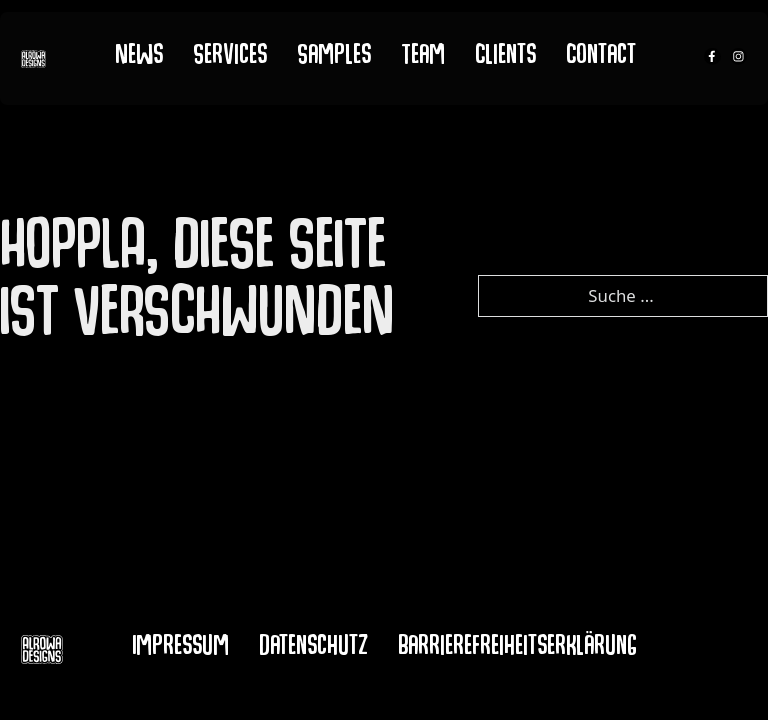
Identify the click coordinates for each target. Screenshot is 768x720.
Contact (601, 58)
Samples (334, 58)
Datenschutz (313, 649)
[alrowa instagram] (738, 59)
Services (230, 58)
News (139, 58)
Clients (505, 58)
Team (423, 58)
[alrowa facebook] (712, 59)
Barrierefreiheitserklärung (517, 649)
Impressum (180, 649)
